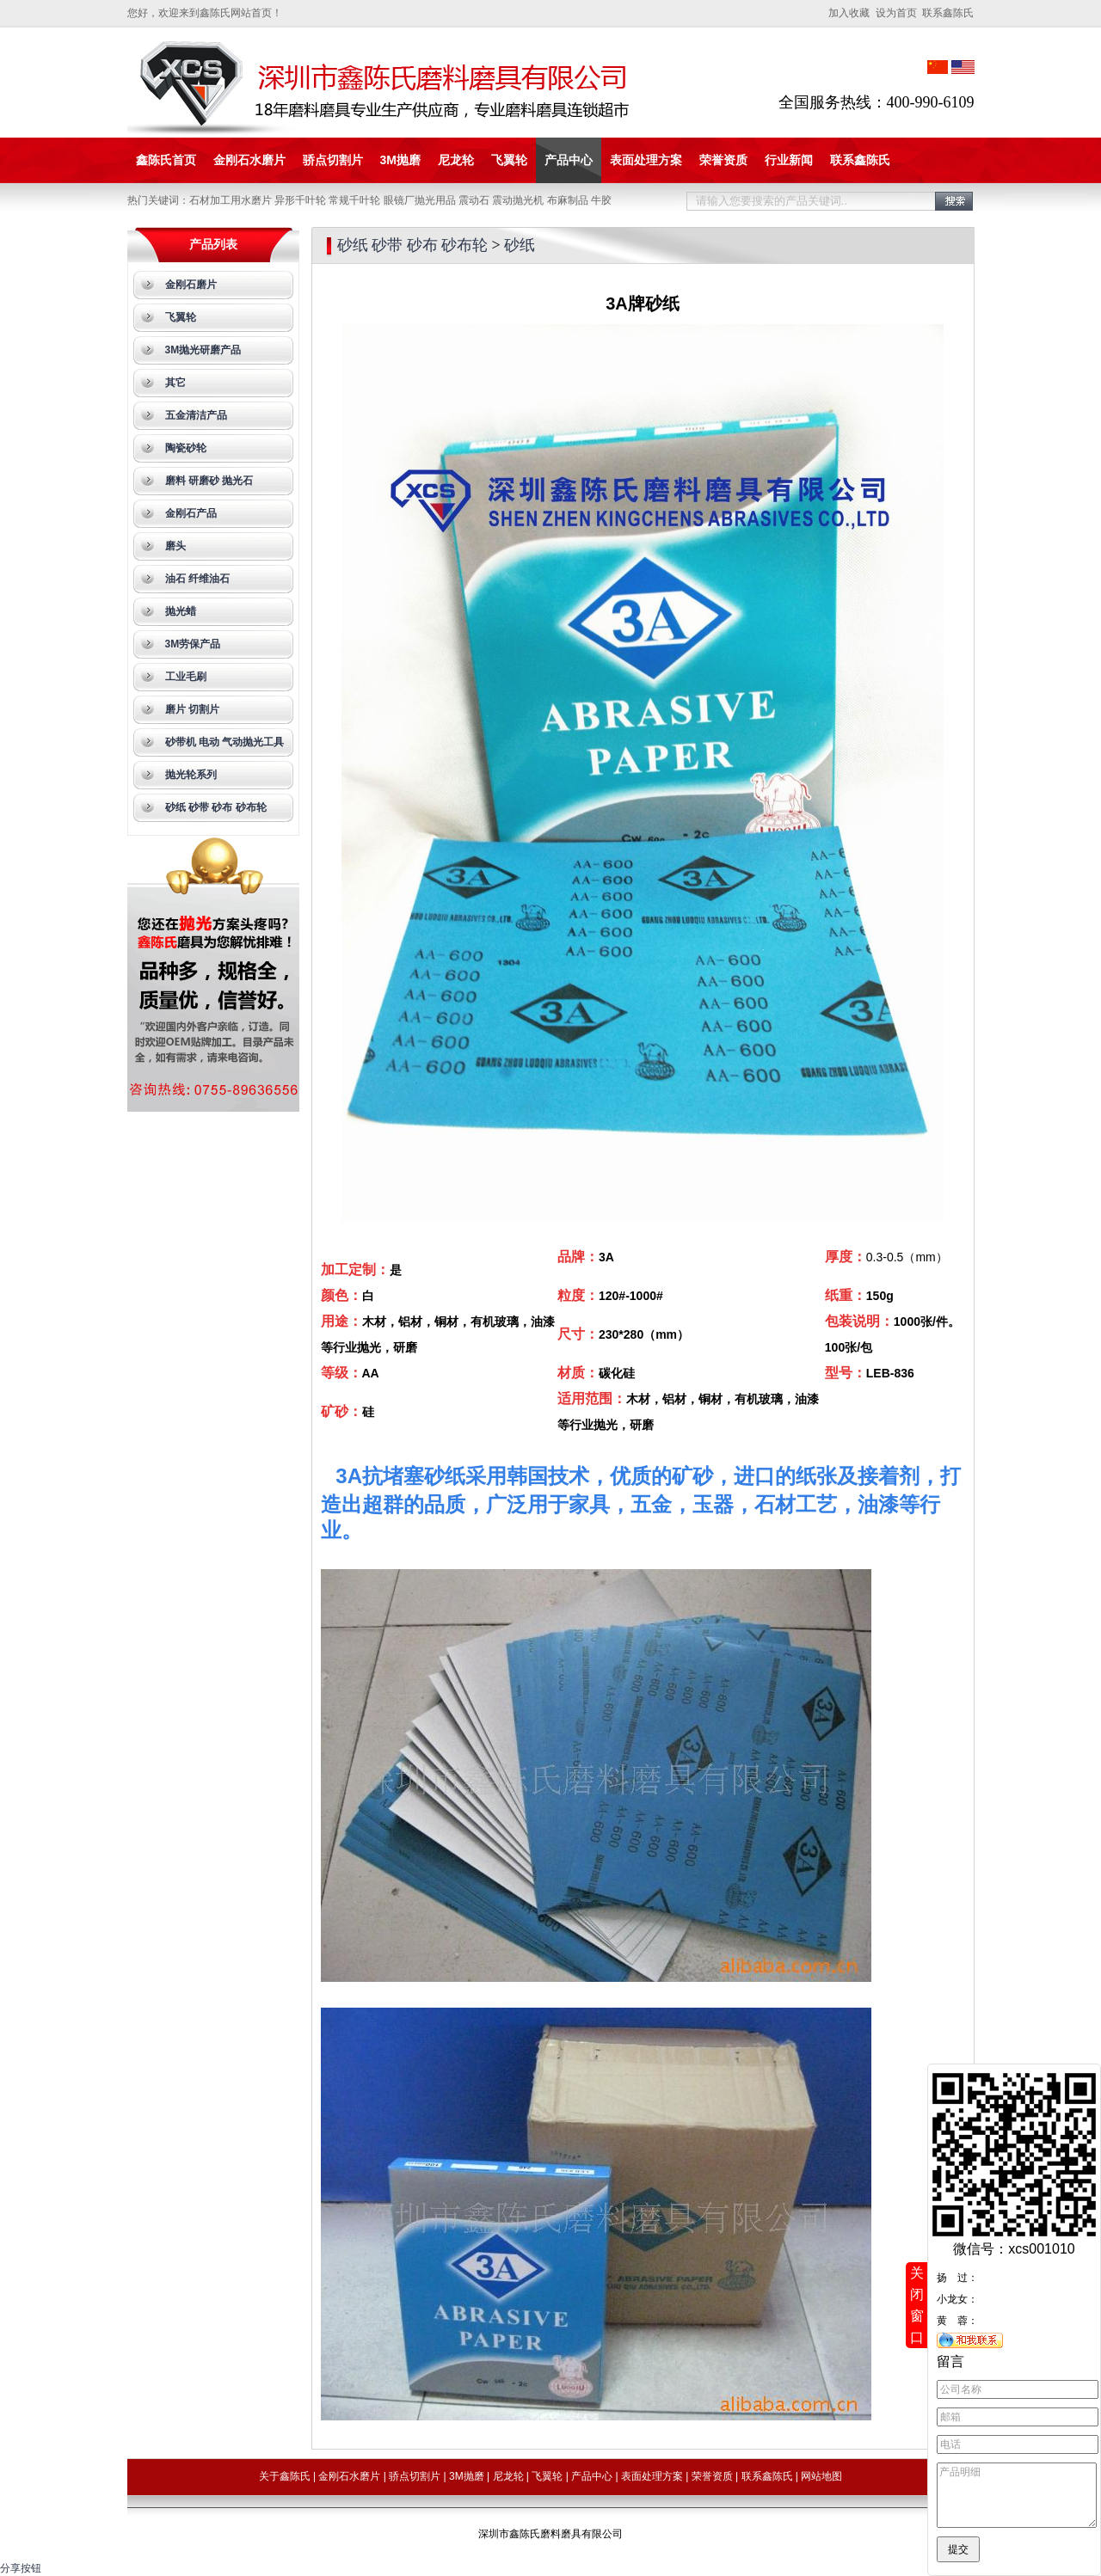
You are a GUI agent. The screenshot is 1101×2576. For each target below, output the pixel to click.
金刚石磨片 (191, 285)
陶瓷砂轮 (185, 448)
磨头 (175, 546)
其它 (175, 383)
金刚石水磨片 (249, 160)
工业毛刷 (185, 677)
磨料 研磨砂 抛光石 (209, 481)
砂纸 (519, 245)
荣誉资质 (723, 160)
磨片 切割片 (192, 709)
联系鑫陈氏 (860, 160)
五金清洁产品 (196, 415)
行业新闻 (789, 160)
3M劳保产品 (193, 644)
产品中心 (568, 160)
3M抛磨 (400, 160)
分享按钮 (20, 2568)
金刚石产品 (191, 513)
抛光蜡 (180, 611)
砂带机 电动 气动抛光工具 (225, 742)
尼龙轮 (456, 160)
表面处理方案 (646, 160)
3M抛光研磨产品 (203, 350)
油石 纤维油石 (197, 579)
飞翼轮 (509, 160)
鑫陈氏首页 (166, 160)
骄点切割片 (333, 160)
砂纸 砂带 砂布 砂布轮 (216, 807)
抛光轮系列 (191, 775)
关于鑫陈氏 (285, 2476)
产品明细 (1017, 2489)
